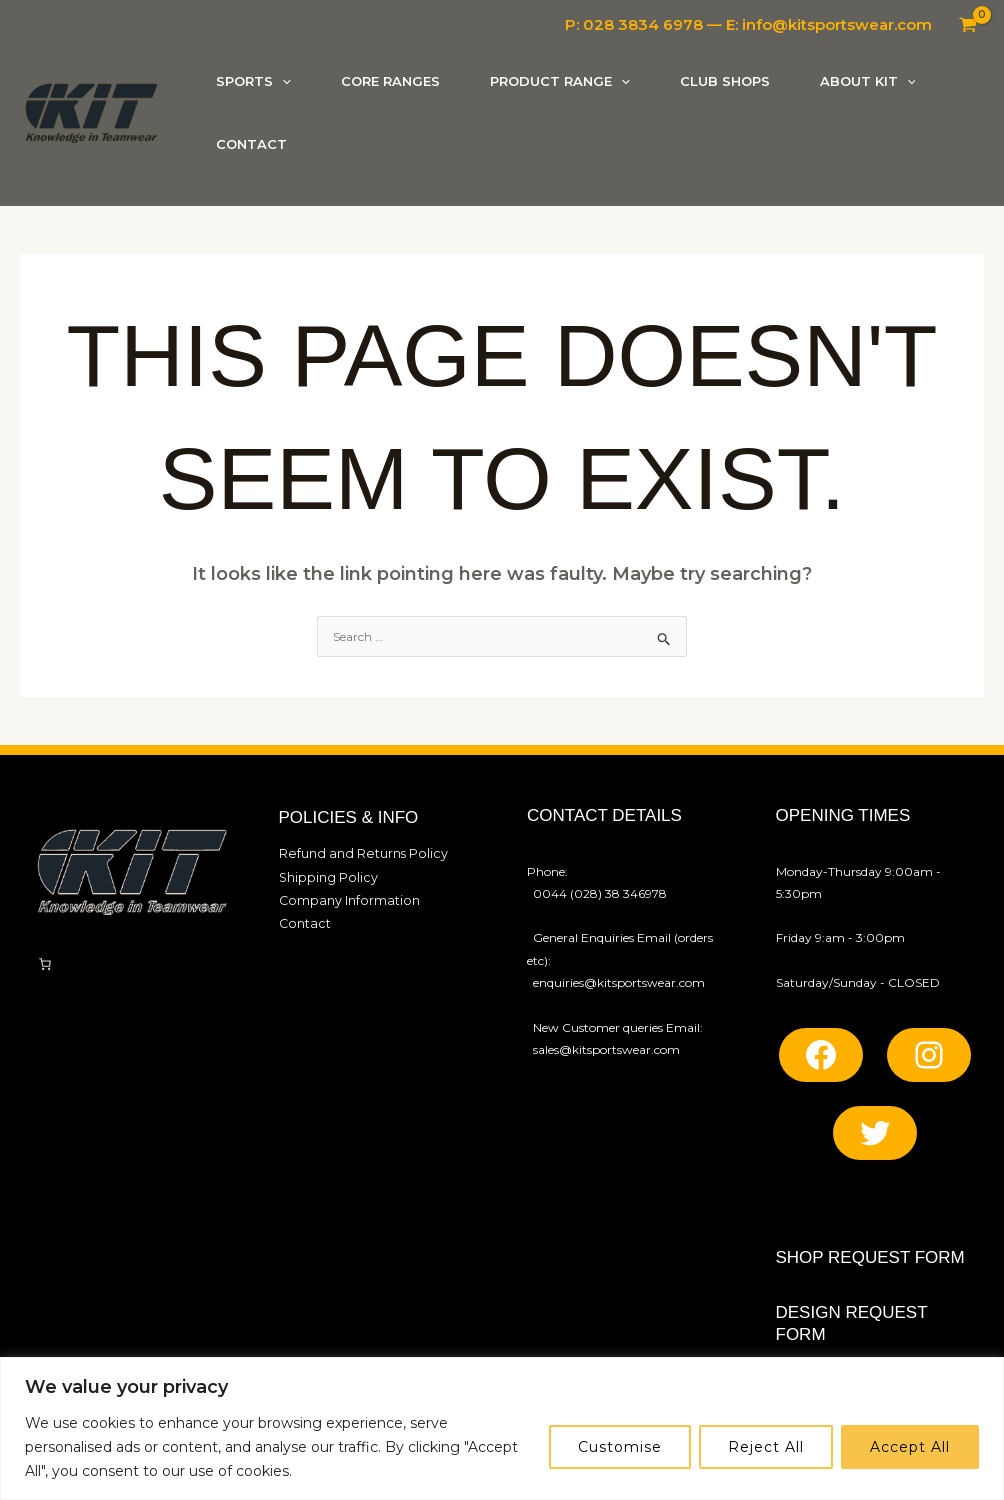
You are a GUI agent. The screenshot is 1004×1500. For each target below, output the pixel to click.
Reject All (766, 1447)
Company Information (345, 897)
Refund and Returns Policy (356, 852)
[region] (502, 1428)
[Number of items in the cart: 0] (45, 964)
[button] (282, 81)
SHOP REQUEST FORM (870, 1257)
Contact (302, 919)
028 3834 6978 (643, 24)
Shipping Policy (324, 875)
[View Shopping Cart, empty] (968, 25)
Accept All (910, 1447)
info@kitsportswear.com (837, 24)
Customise (620, 1447)
